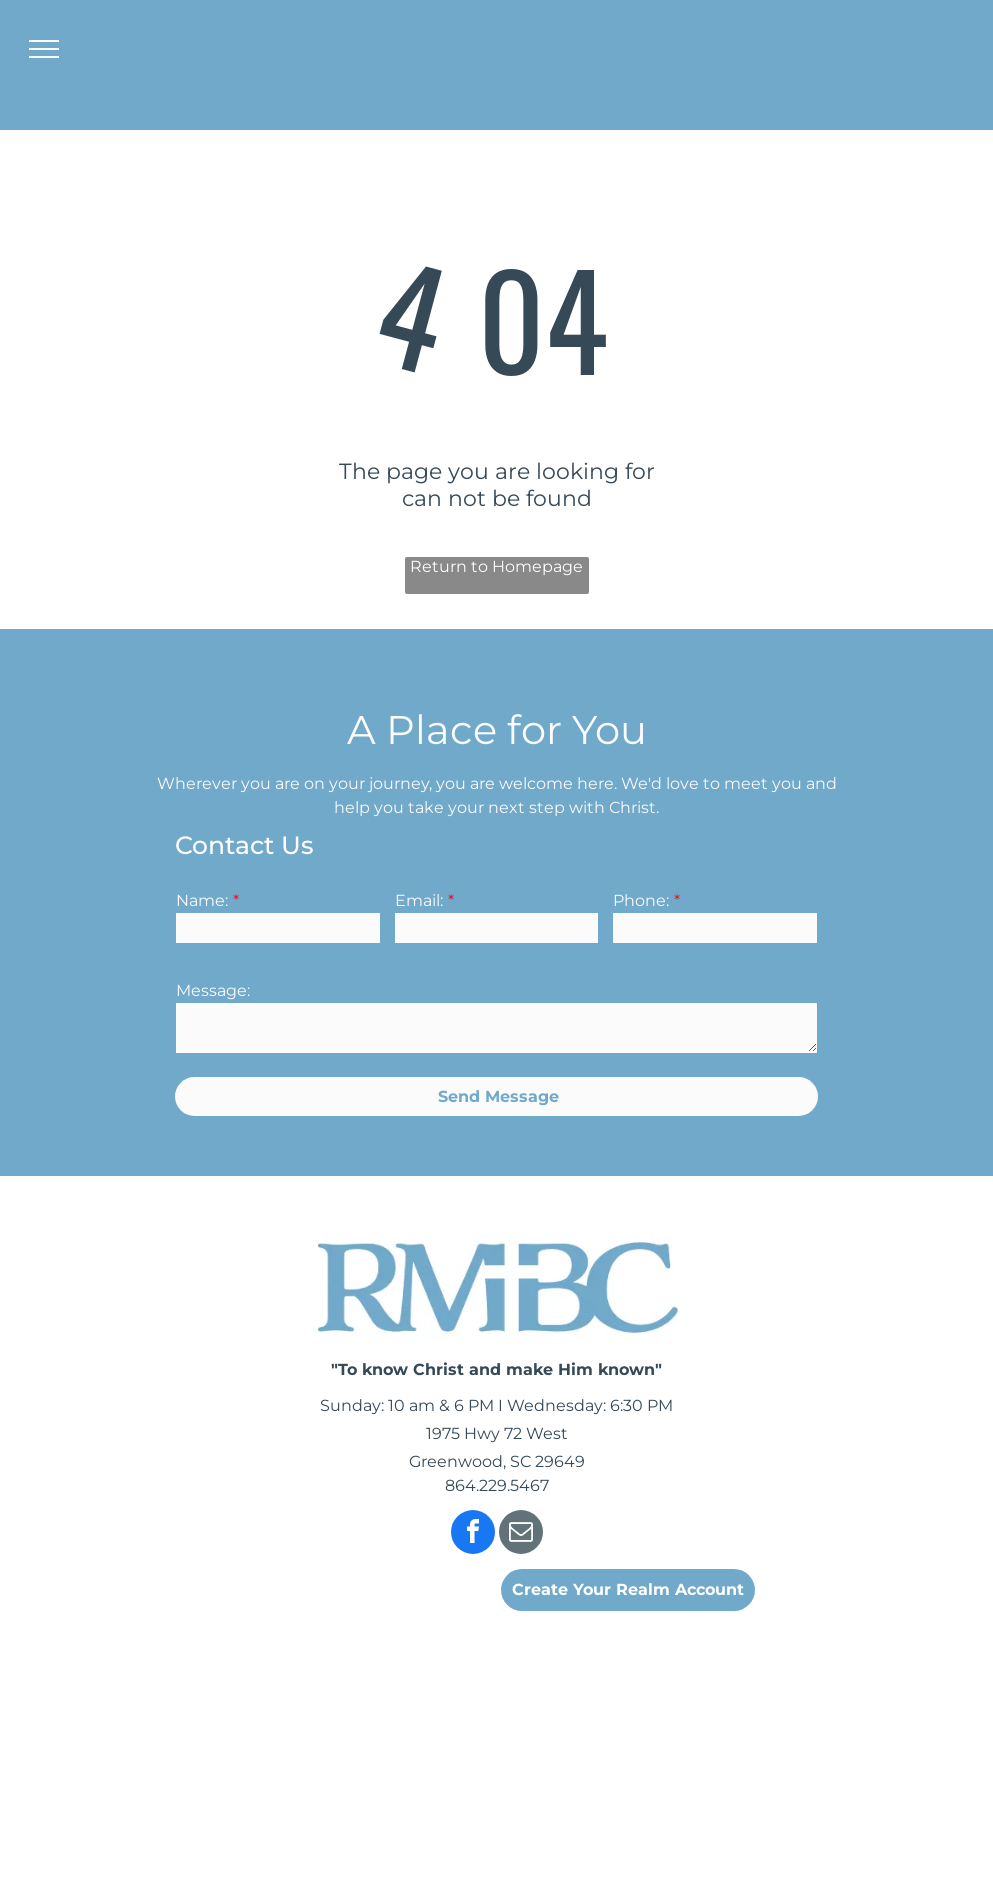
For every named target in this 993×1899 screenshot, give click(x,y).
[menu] (44, 49)
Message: (213, 990)
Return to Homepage (496, 566)
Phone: (641, 900)
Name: (202, 900)
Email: (419, 900)
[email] (521, 1534)
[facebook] (473, 1534)
